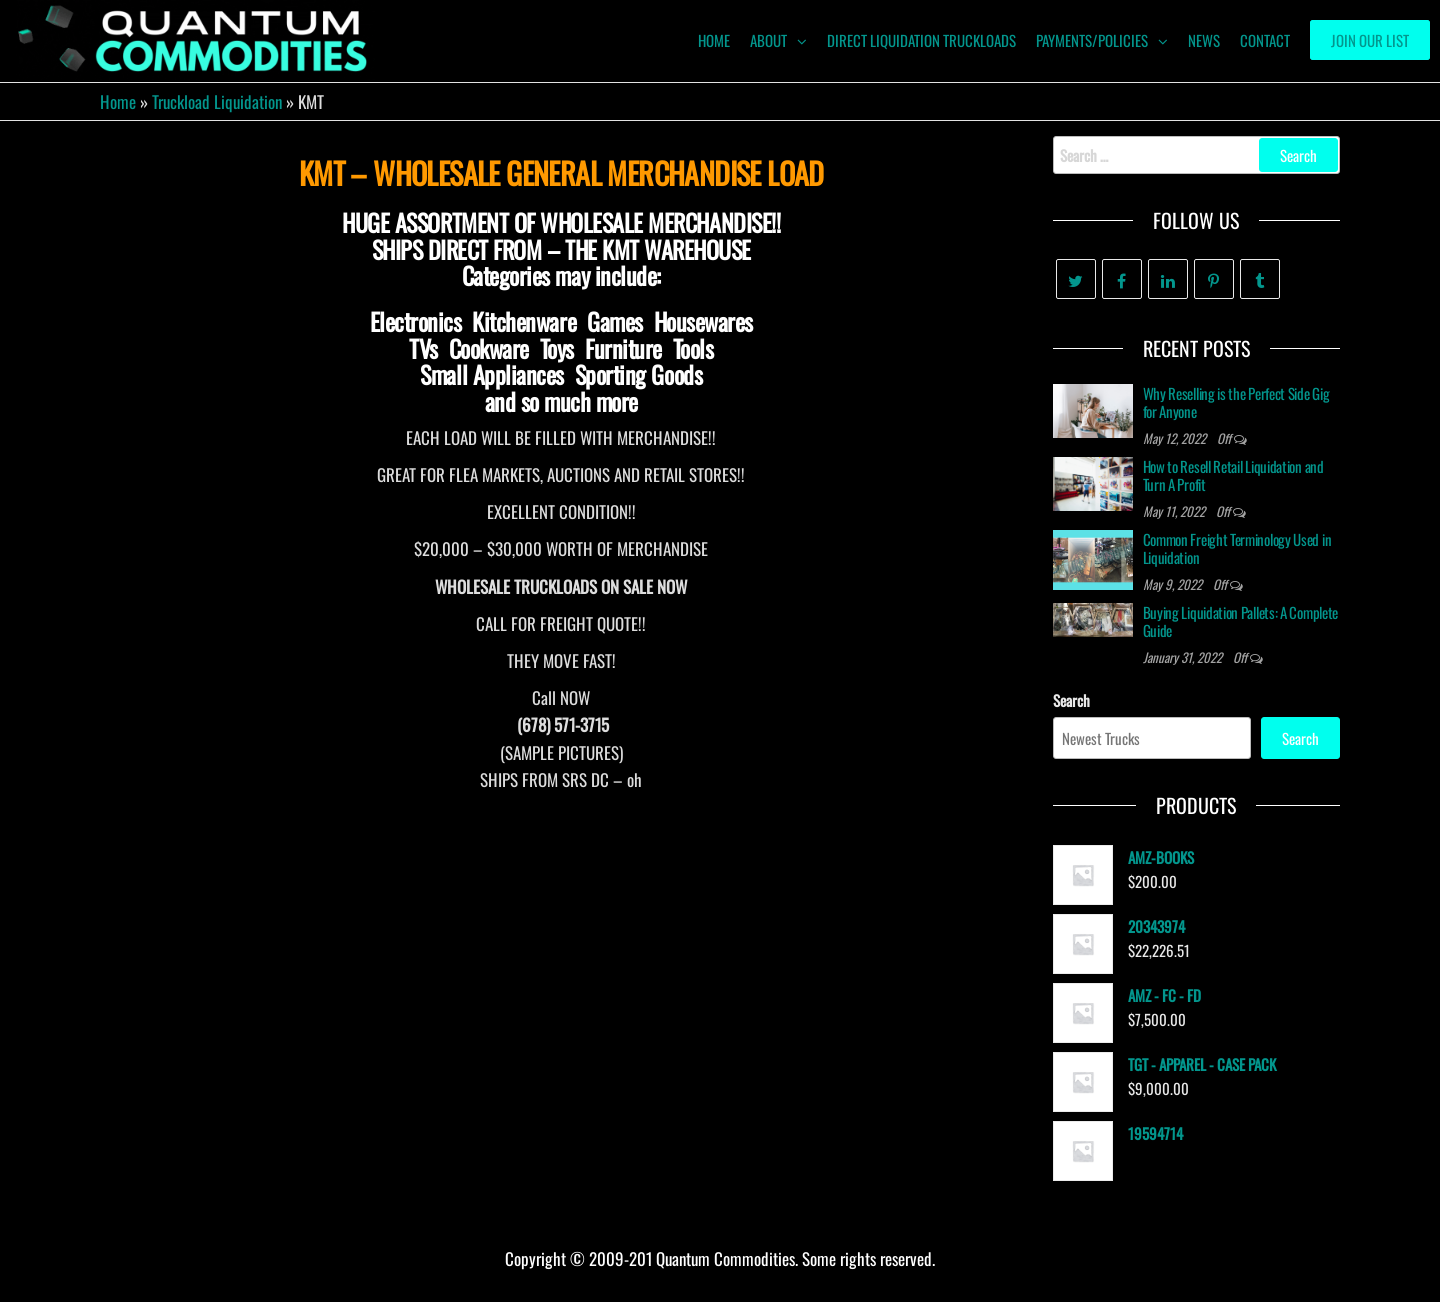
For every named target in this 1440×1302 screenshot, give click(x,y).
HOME (714, 40)
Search (1071, 700)
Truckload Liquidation (217, 101)
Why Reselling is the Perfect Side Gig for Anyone (1236, 402)
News (1204, 40)
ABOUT (768, 40)
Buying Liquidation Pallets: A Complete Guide (1241, 621)
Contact (1265, 40)
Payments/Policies (1092, 40)
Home (118, 101)
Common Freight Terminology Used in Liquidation (1237, 548)
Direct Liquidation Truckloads (921, 40)
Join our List (1370, 40)
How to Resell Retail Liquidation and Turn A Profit (1233, 475)
